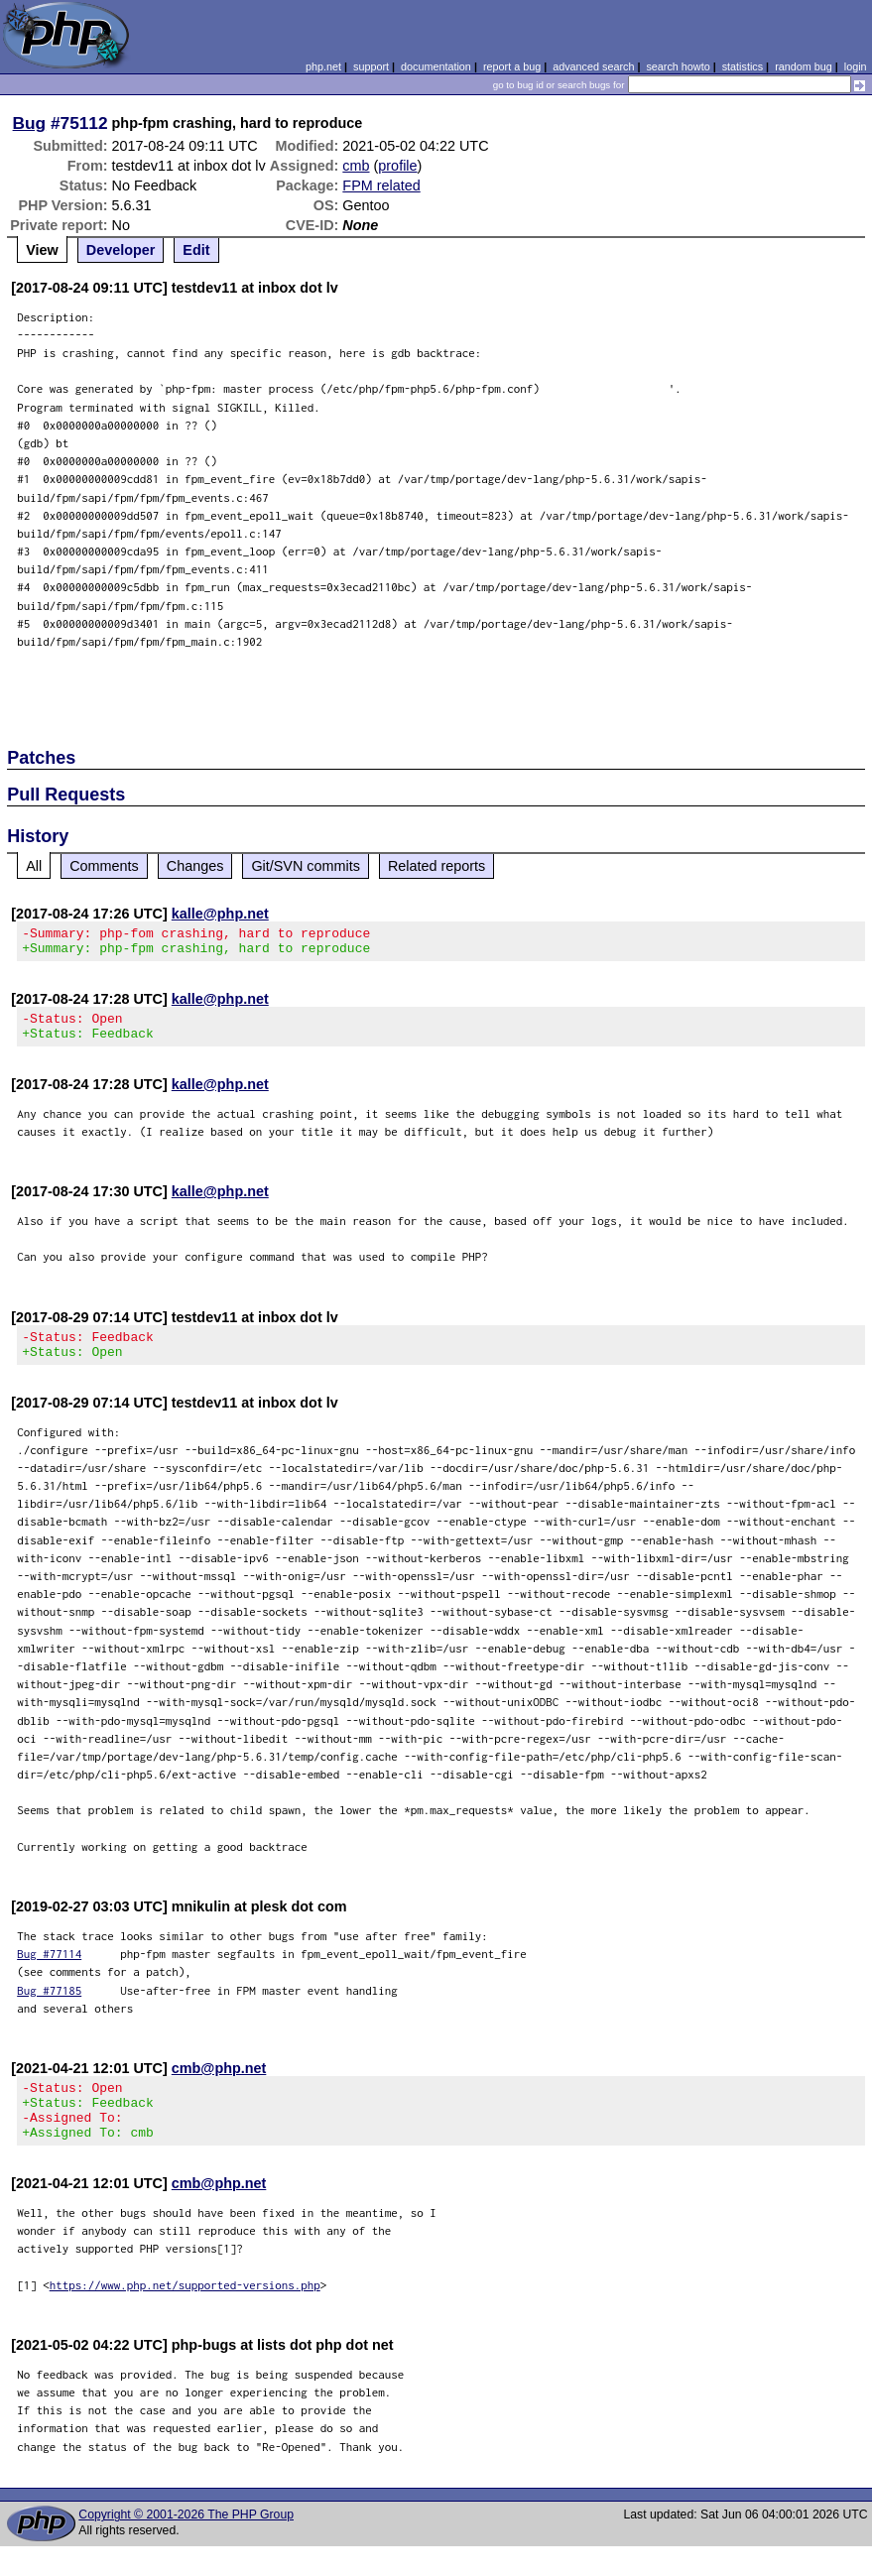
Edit (196, 250)
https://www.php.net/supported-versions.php (185, 2314)
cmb (355, 166)
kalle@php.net (220, 913)
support (371, 66)
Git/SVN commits (305, 866)
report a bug (512, 66)
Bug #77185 (49, 2008)
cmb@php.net (219, 2086)
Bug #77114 (49, 1971)
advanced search (593, 66)
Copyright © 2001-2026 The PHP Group (186, 2544)
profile (397, 166)
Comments (104, 866)
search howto (677, 66)
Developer (121, 250)
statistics (742, 66)
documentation (436, 66)
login (855, 66)
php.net (323, 66)
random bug (803, 66)
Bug (30, 123)
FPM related (381, 185)
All (34, 866)
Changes (195, 866)
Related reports (436, 866)
